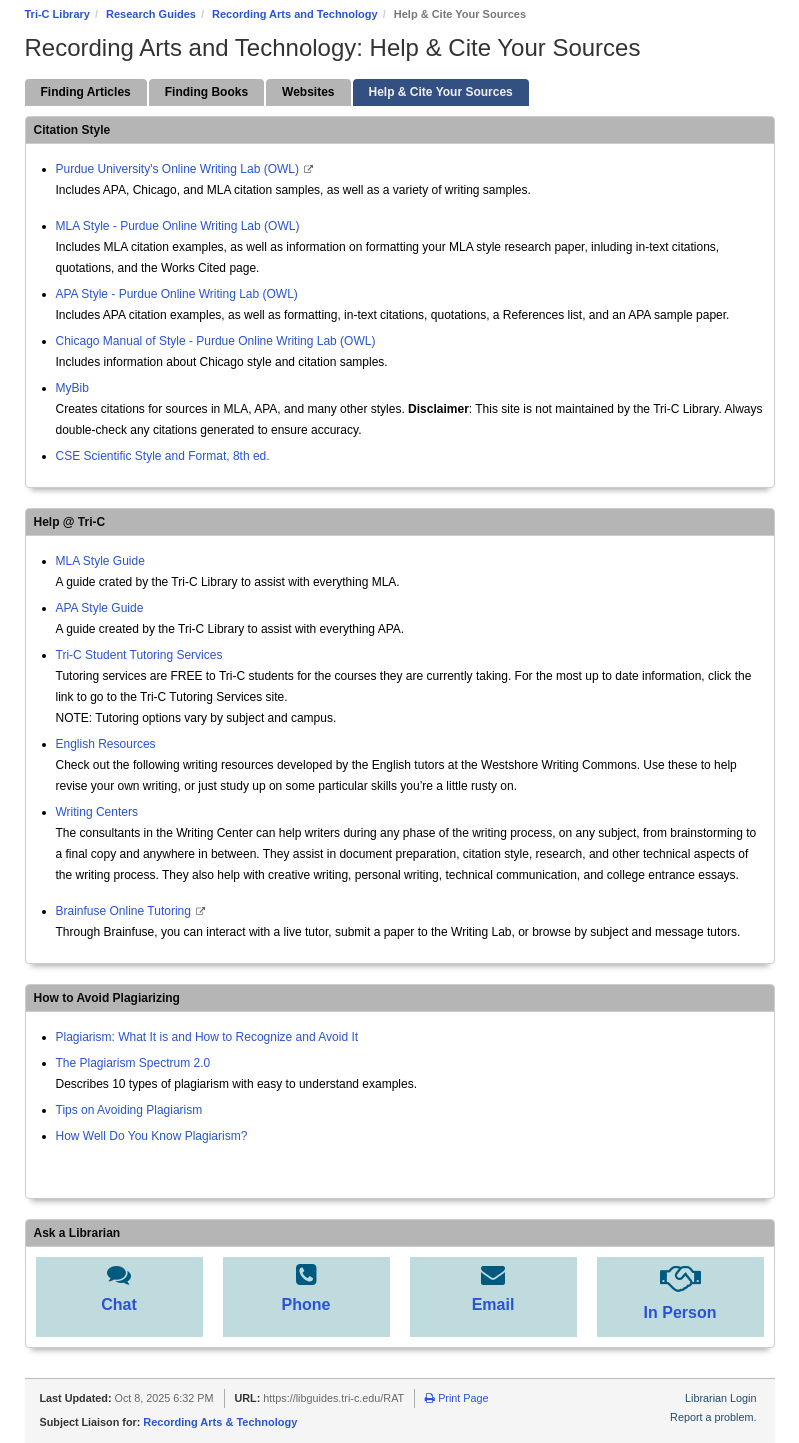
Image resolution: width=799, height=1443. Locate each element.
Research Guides (151, 14)
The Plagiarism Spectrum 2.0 (133, 1063)
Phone (306, 1304)
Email (493, 1304)
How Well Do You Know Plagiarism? (152, 1136)
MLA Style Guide (100, 561)
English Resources (106, 744)
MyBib (72, 388)
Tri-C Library (57, 14)
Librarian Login (720, 1398)
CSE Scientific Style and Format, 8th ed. (163, 456)
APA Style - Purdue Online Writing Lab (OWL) (177, 294)
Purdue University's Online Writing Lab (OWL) (178, 169)
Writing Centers (97, 812)
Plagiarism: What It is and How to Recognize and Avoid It (207, 1037)
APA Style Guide (100, 608)
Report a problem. (713, 1417)
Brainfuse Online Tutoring (125, 911)
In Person (680, 1312)
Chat (119, 1304)
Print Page (456, 1398)
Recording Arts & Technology (220, 1422)
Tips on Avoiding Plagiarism (129, 1110)
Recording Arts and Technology (295, 14)
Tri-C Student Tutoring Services (139, 655)
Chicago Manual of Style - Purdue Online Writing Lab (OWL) (216, 341)
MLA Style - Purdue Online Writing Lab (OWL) (178, 226)
